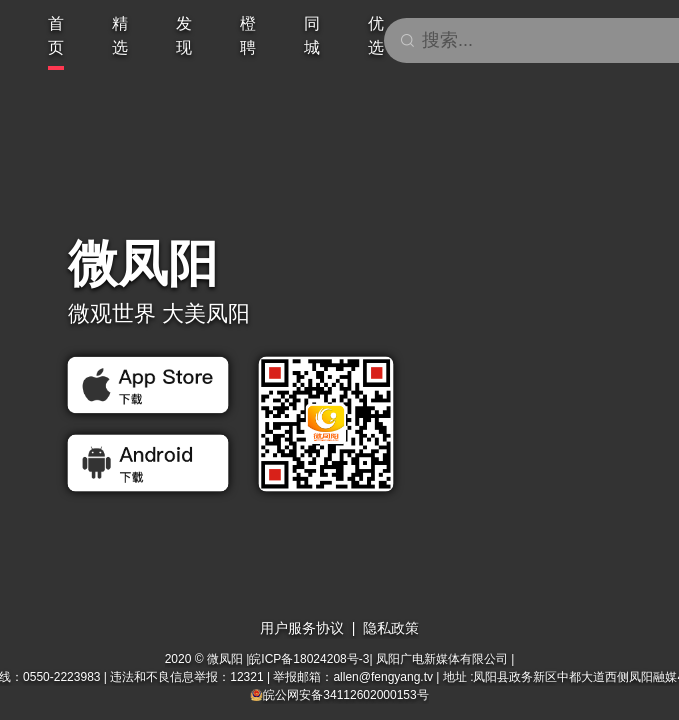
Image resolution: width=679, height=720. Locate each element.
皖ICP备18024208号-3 (309, 659)
